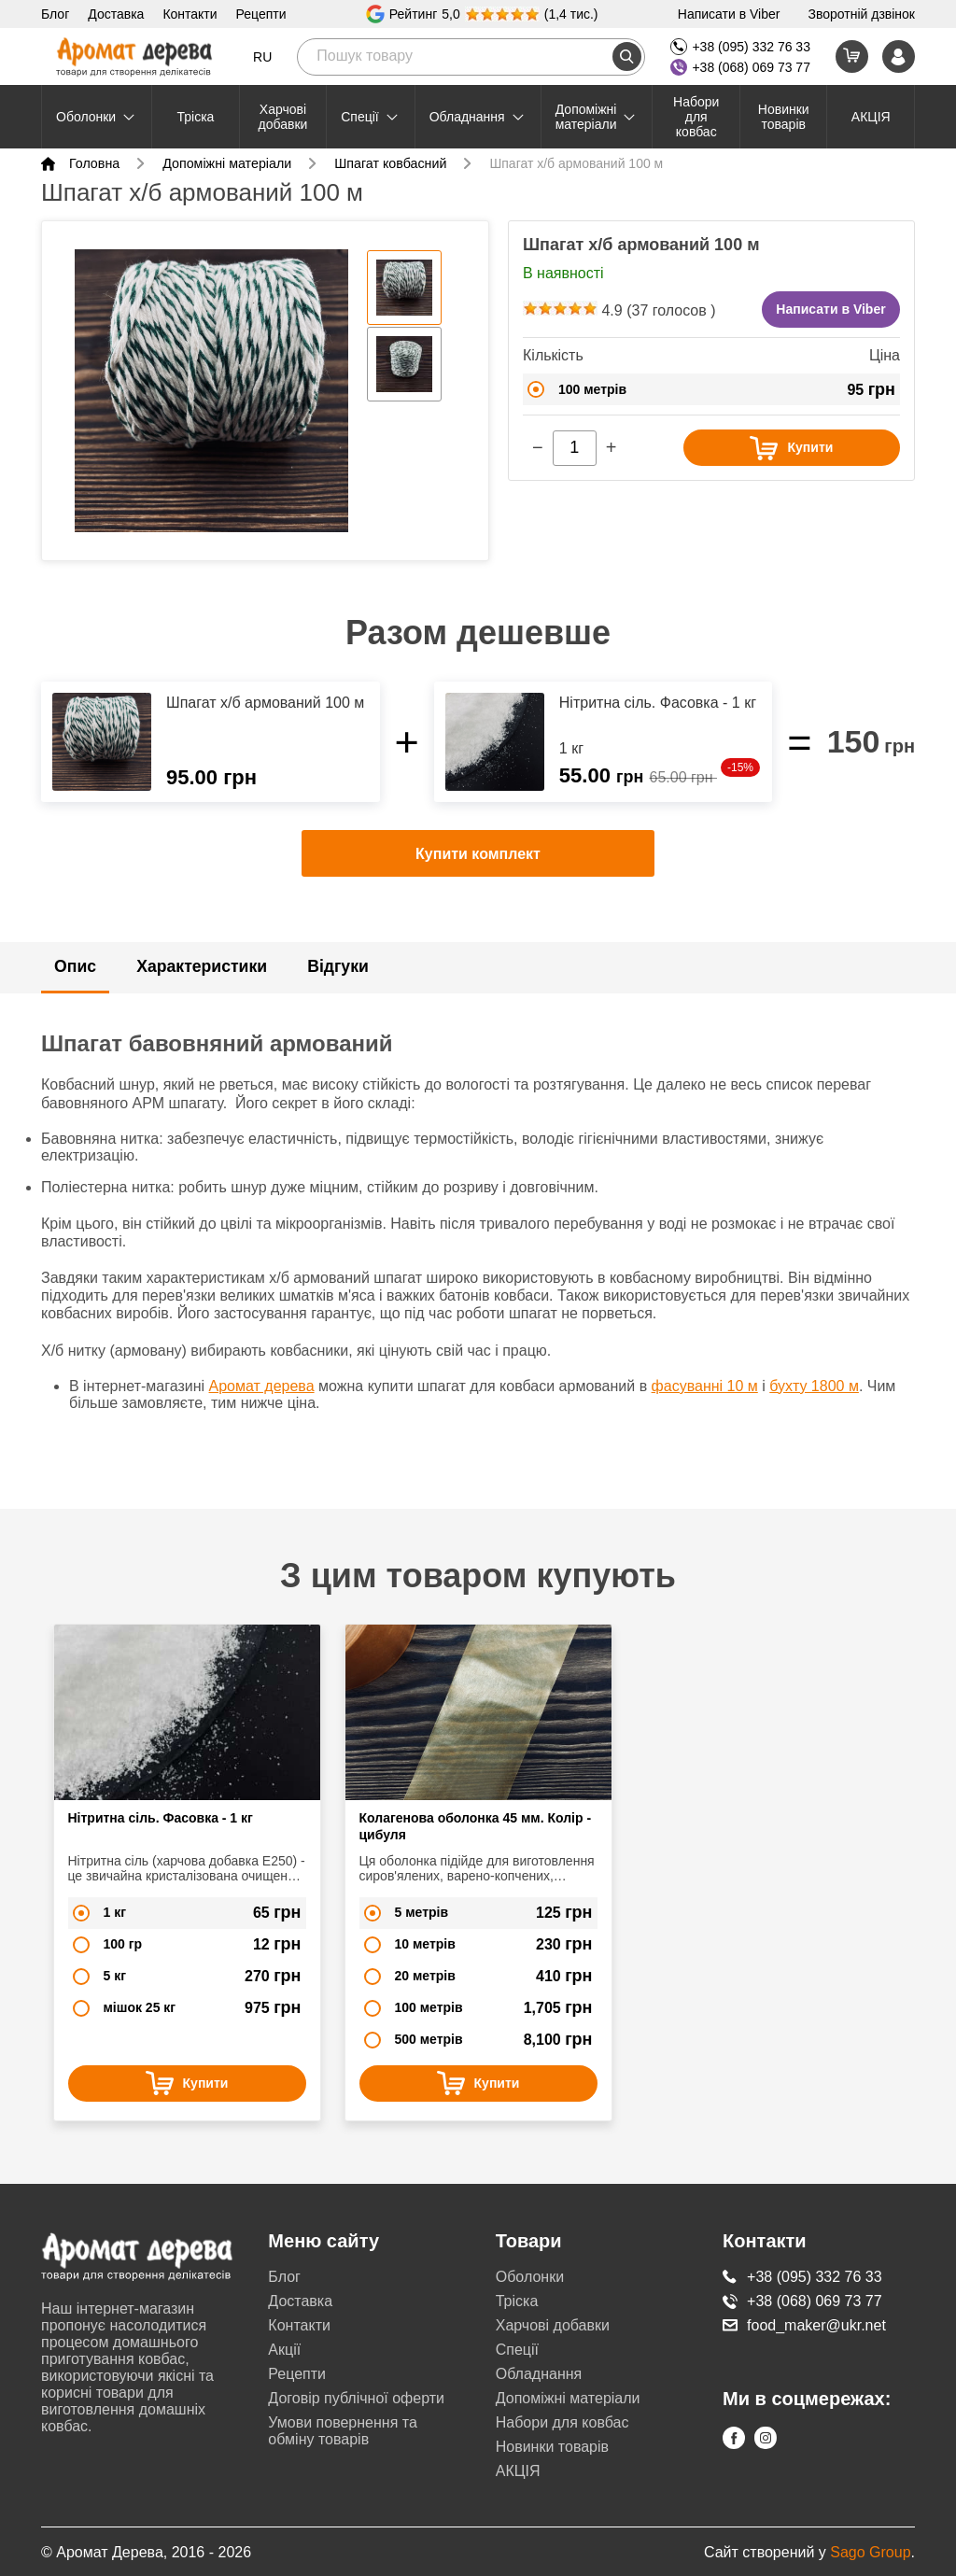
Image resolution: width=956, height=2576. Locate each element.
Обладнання (478, 116)
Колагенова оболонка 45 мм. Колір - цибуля (475, 1824)
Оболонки (96, 116)
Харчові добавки (283, 117)
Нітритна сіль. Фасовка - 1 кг (160, 1816)
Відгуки (342, 980)
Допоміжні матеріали (597, 117)
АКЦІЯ (871, 116)
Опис (75, 980)
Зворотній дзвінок (861, 14)
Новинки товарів (783, 117)
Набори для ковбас (696, 116)
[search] (626, 56)
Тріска (195, 116)
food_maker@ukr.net (804, 2323)
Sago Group (870, 2550)
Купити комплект (478, 869)
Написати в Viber (729, 14)
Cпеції (371, 116)
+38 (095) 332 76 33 (740, 46)
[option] (209, 396)
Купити (787, 448)
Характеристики (204, 980)
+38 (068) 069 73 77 (740, 67)
